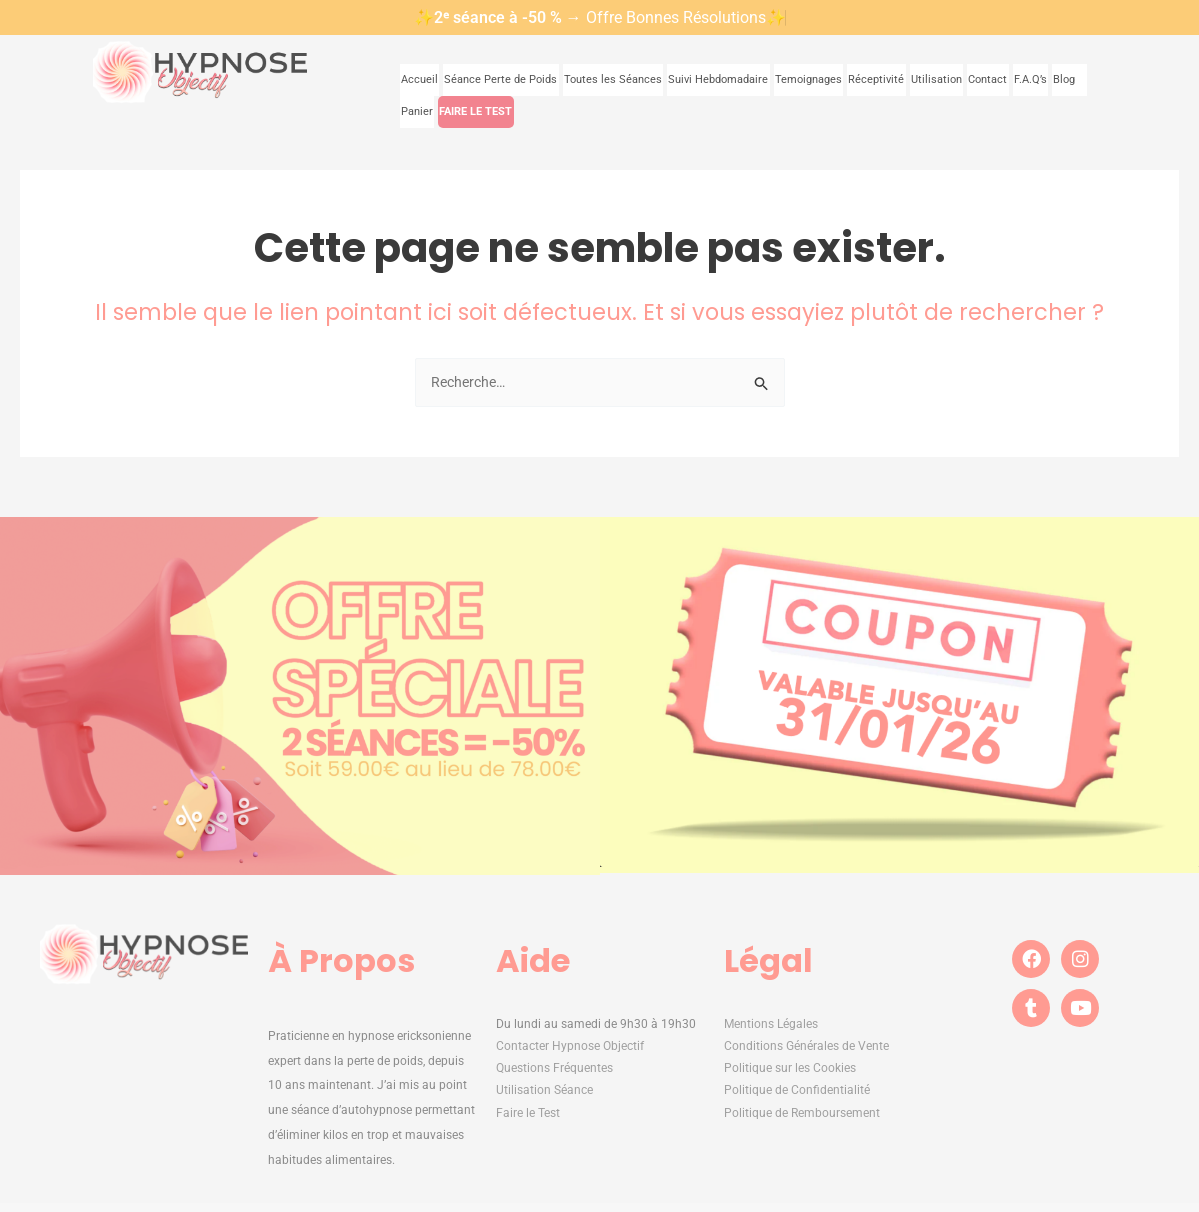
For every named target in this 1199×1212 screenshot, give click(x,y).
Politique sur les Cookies (790, 1070)
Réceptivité (831, 79)
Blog (1018, 79)
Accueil (420, 79)
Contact (938, 79)
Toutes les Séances (593, 79)
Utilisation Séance (544, 1092)
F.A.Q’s (981, 79)
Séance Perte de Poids (494, 79)
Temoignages (767, 79)
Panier (1064, 79)
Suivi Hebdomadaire (686, 79)
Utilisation (888, 79)
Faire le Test (529, 1114)
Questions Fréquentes (554, 1070)
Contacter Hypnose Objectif (570, 1048)
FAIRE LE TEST (435, 110)
